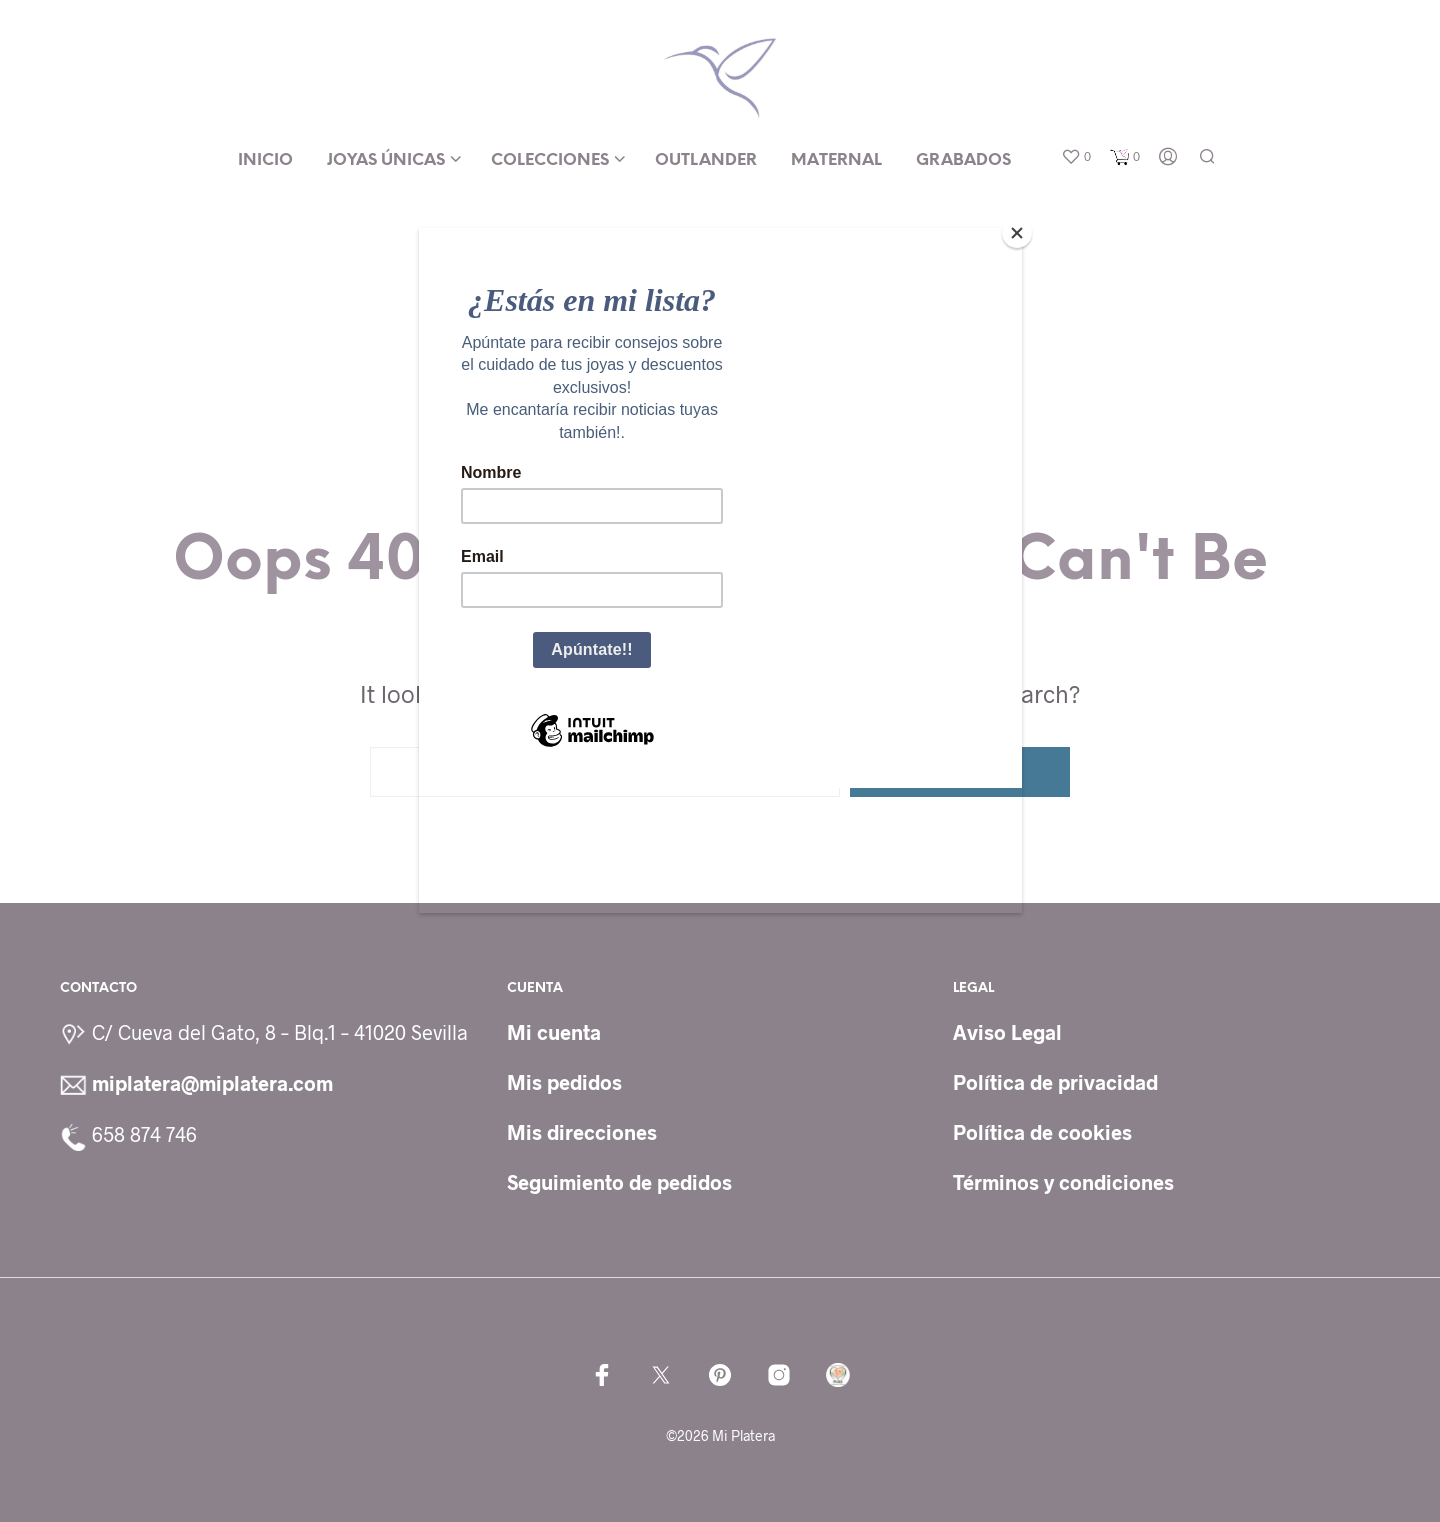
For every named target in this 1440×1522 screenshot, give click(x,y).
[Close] (1017, 233)
